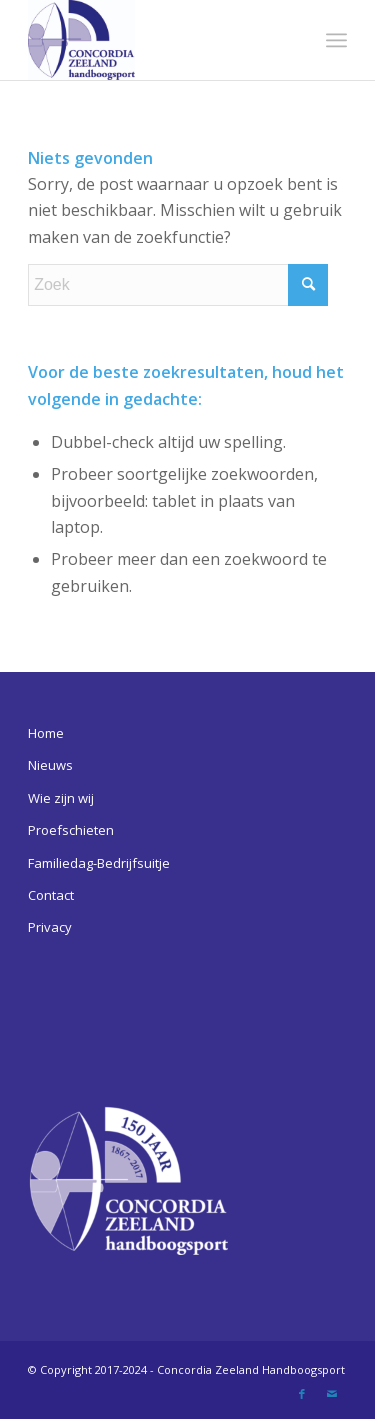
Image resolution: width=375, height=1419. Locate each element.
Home (46, 733)
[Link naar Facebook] (302, 1394)
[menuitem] (336, 40)
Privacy (50, 927)
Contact (51, 895)
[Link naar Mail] (332, 1394)
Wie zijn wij (61, 798)
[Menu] (336, 40)
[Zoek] (178, 285)
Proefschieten (71, 830)
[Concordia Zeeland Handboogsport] (155, 40)
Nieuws (50, 765)
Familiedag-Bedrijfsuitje (99, 863)
